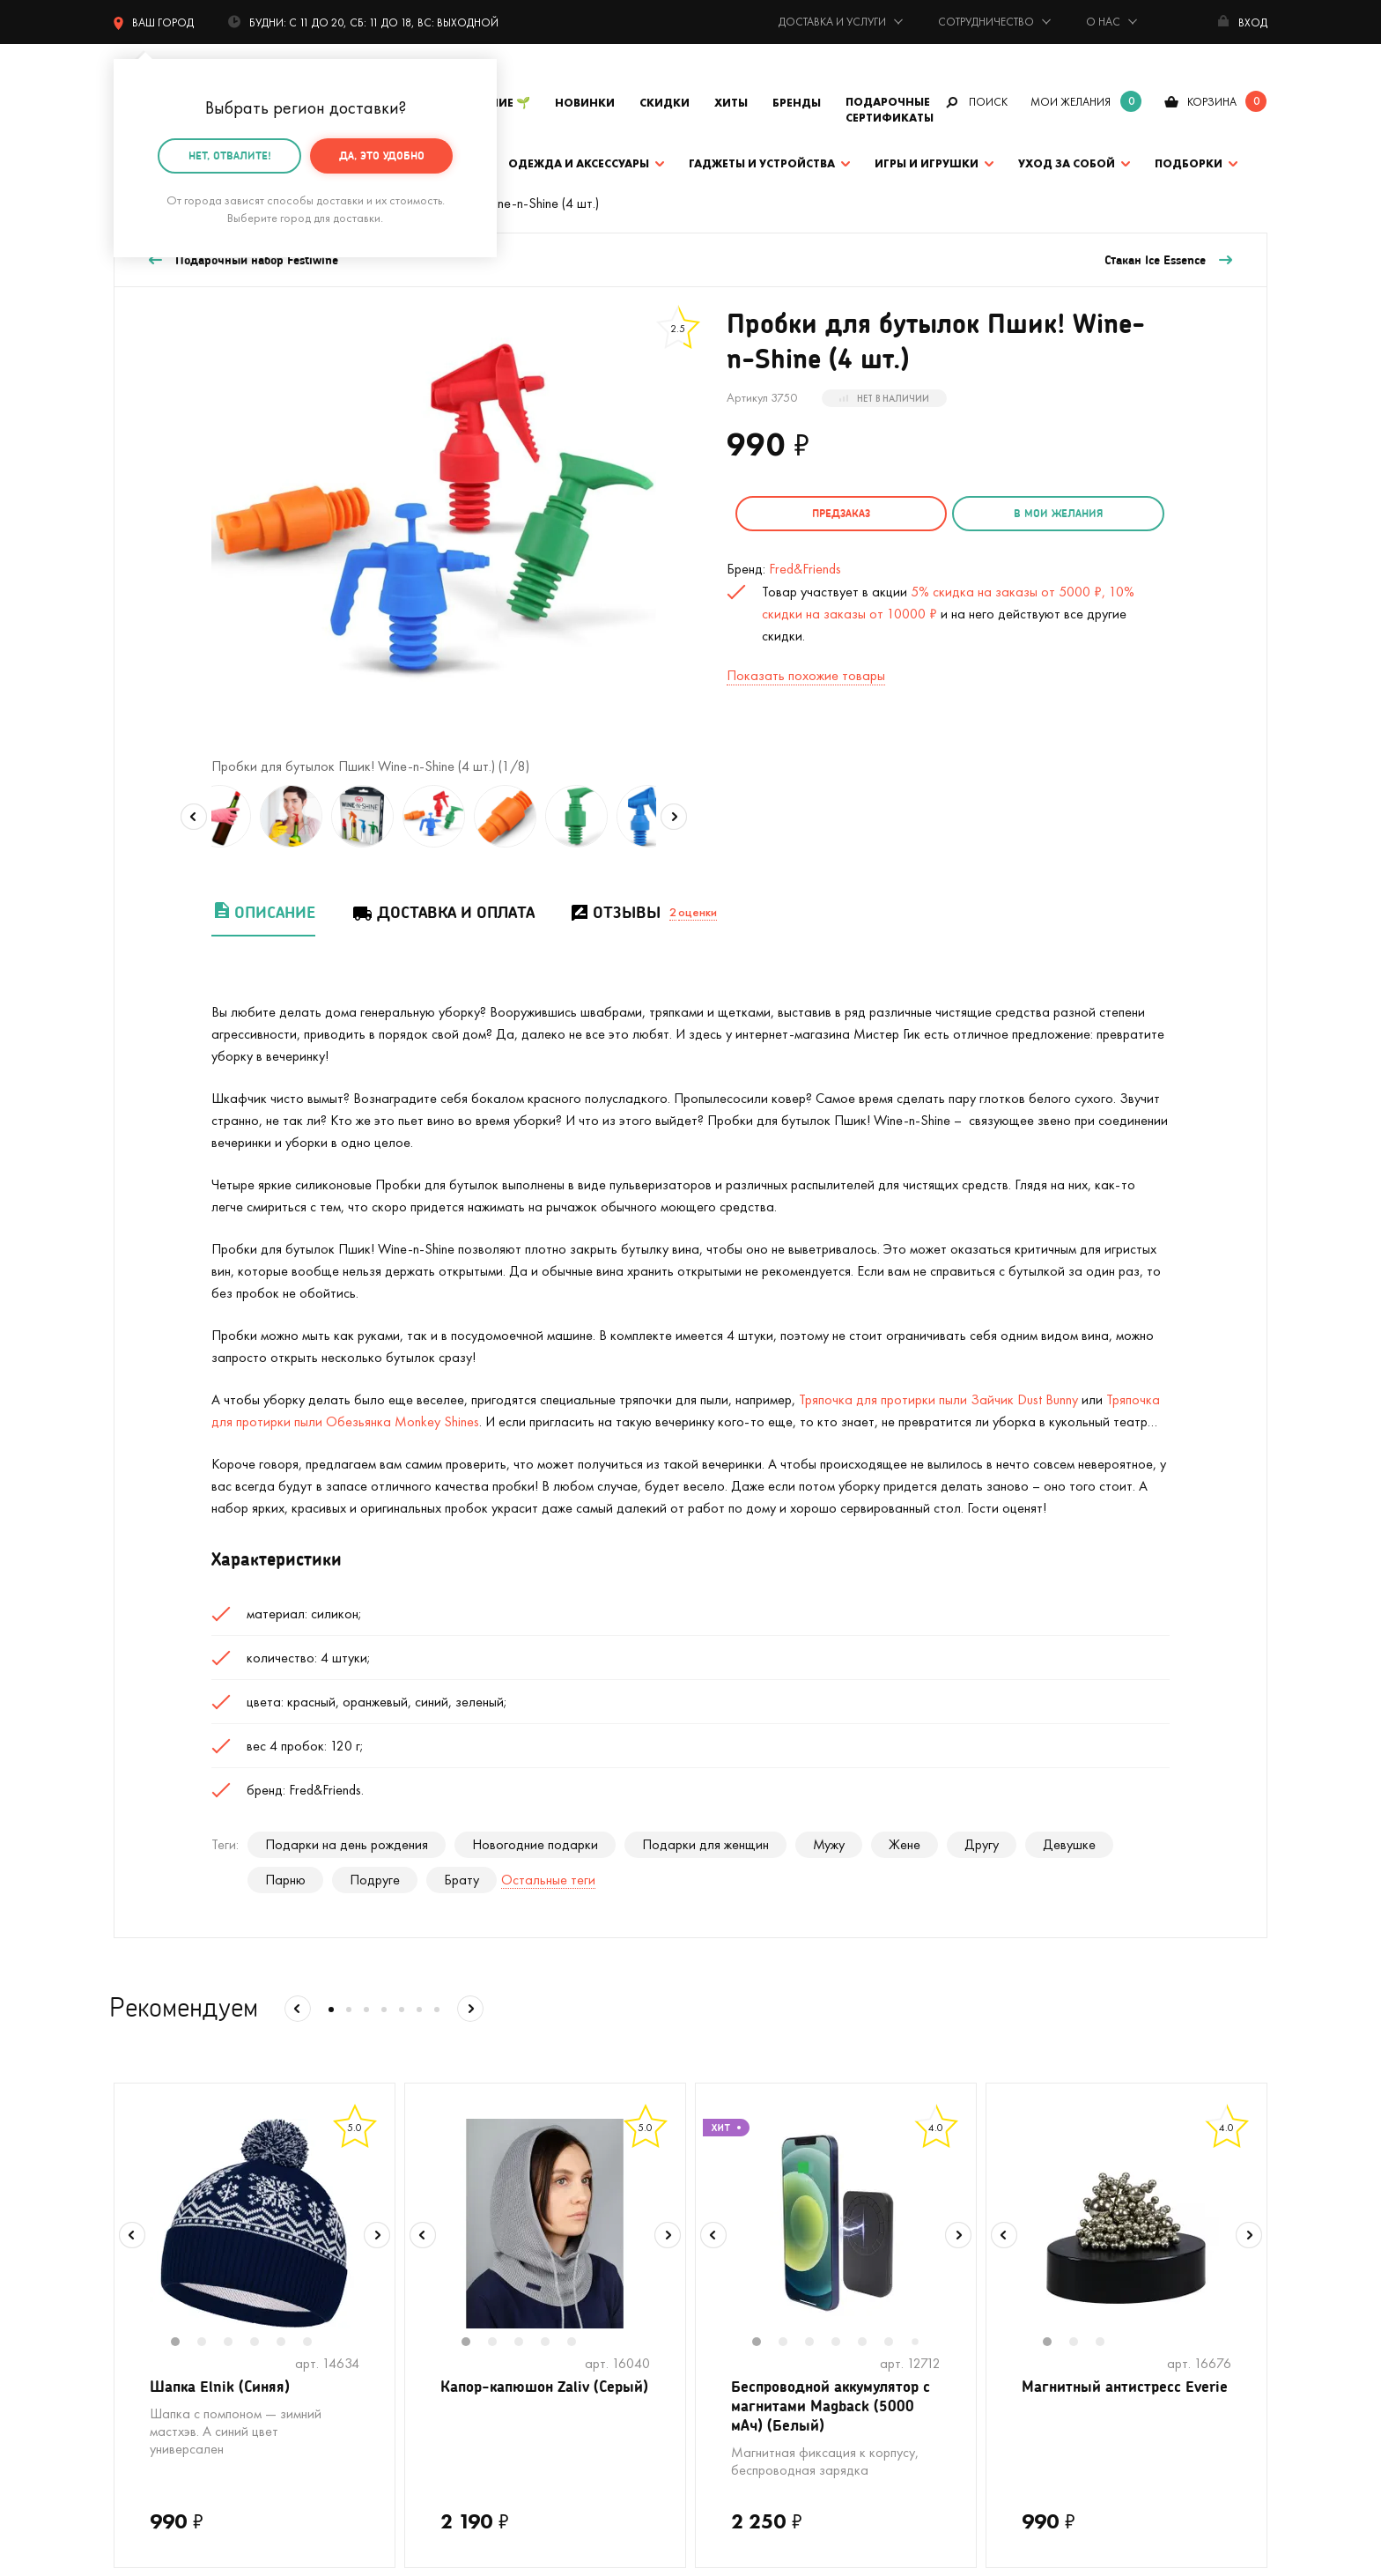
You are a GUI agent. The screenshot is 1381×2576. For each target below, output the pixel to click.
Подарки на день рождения (346, 1844)
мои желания (1070, 101)
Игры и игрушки (927, 163)
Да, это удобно (382, 155)
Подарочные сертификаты (890, 109)
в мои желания (1017, 513)
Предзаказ (828, 513)
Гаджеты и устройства (762, 163)
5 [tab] (289, 2343)
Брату (461, 1879)
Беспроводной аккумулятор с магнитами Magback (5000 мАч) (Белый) (832, 2409)
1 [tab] (184, 2343)
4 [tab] (263, 2343)
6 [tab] (316, 2343)
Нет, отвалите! (229, 155)
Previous (194, 816)
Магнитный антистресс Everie (1106, 2398)
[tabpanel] (254, 2223)
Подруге (375, 1879)
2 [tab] (210, 2343)
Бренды (796, 102)
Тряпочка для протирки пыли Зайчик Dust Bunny (938, 1399)
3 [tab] (237, 2343)
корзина (1212, 101)
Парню (285, 1879)
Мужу (829, 1844)
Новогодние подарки (535, 1844)
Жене (904, 1844)
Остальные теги (548, 1879)
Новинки (585, 102)
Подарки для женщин (705, 1844)
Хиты (731, 102)
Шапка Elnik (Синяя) (223, 2387)
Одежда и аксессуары (578, 163)
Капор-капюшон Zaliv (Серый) (520, 2398)
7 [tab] (921, 2343)
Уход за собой (1066, 163)
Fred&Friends (805, 564)
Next (674, 816)
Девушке (1069, 1844)
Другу (981, 1844)
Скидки (664, 102)
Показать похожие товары (806, 671)
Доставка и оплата (443, 912)
